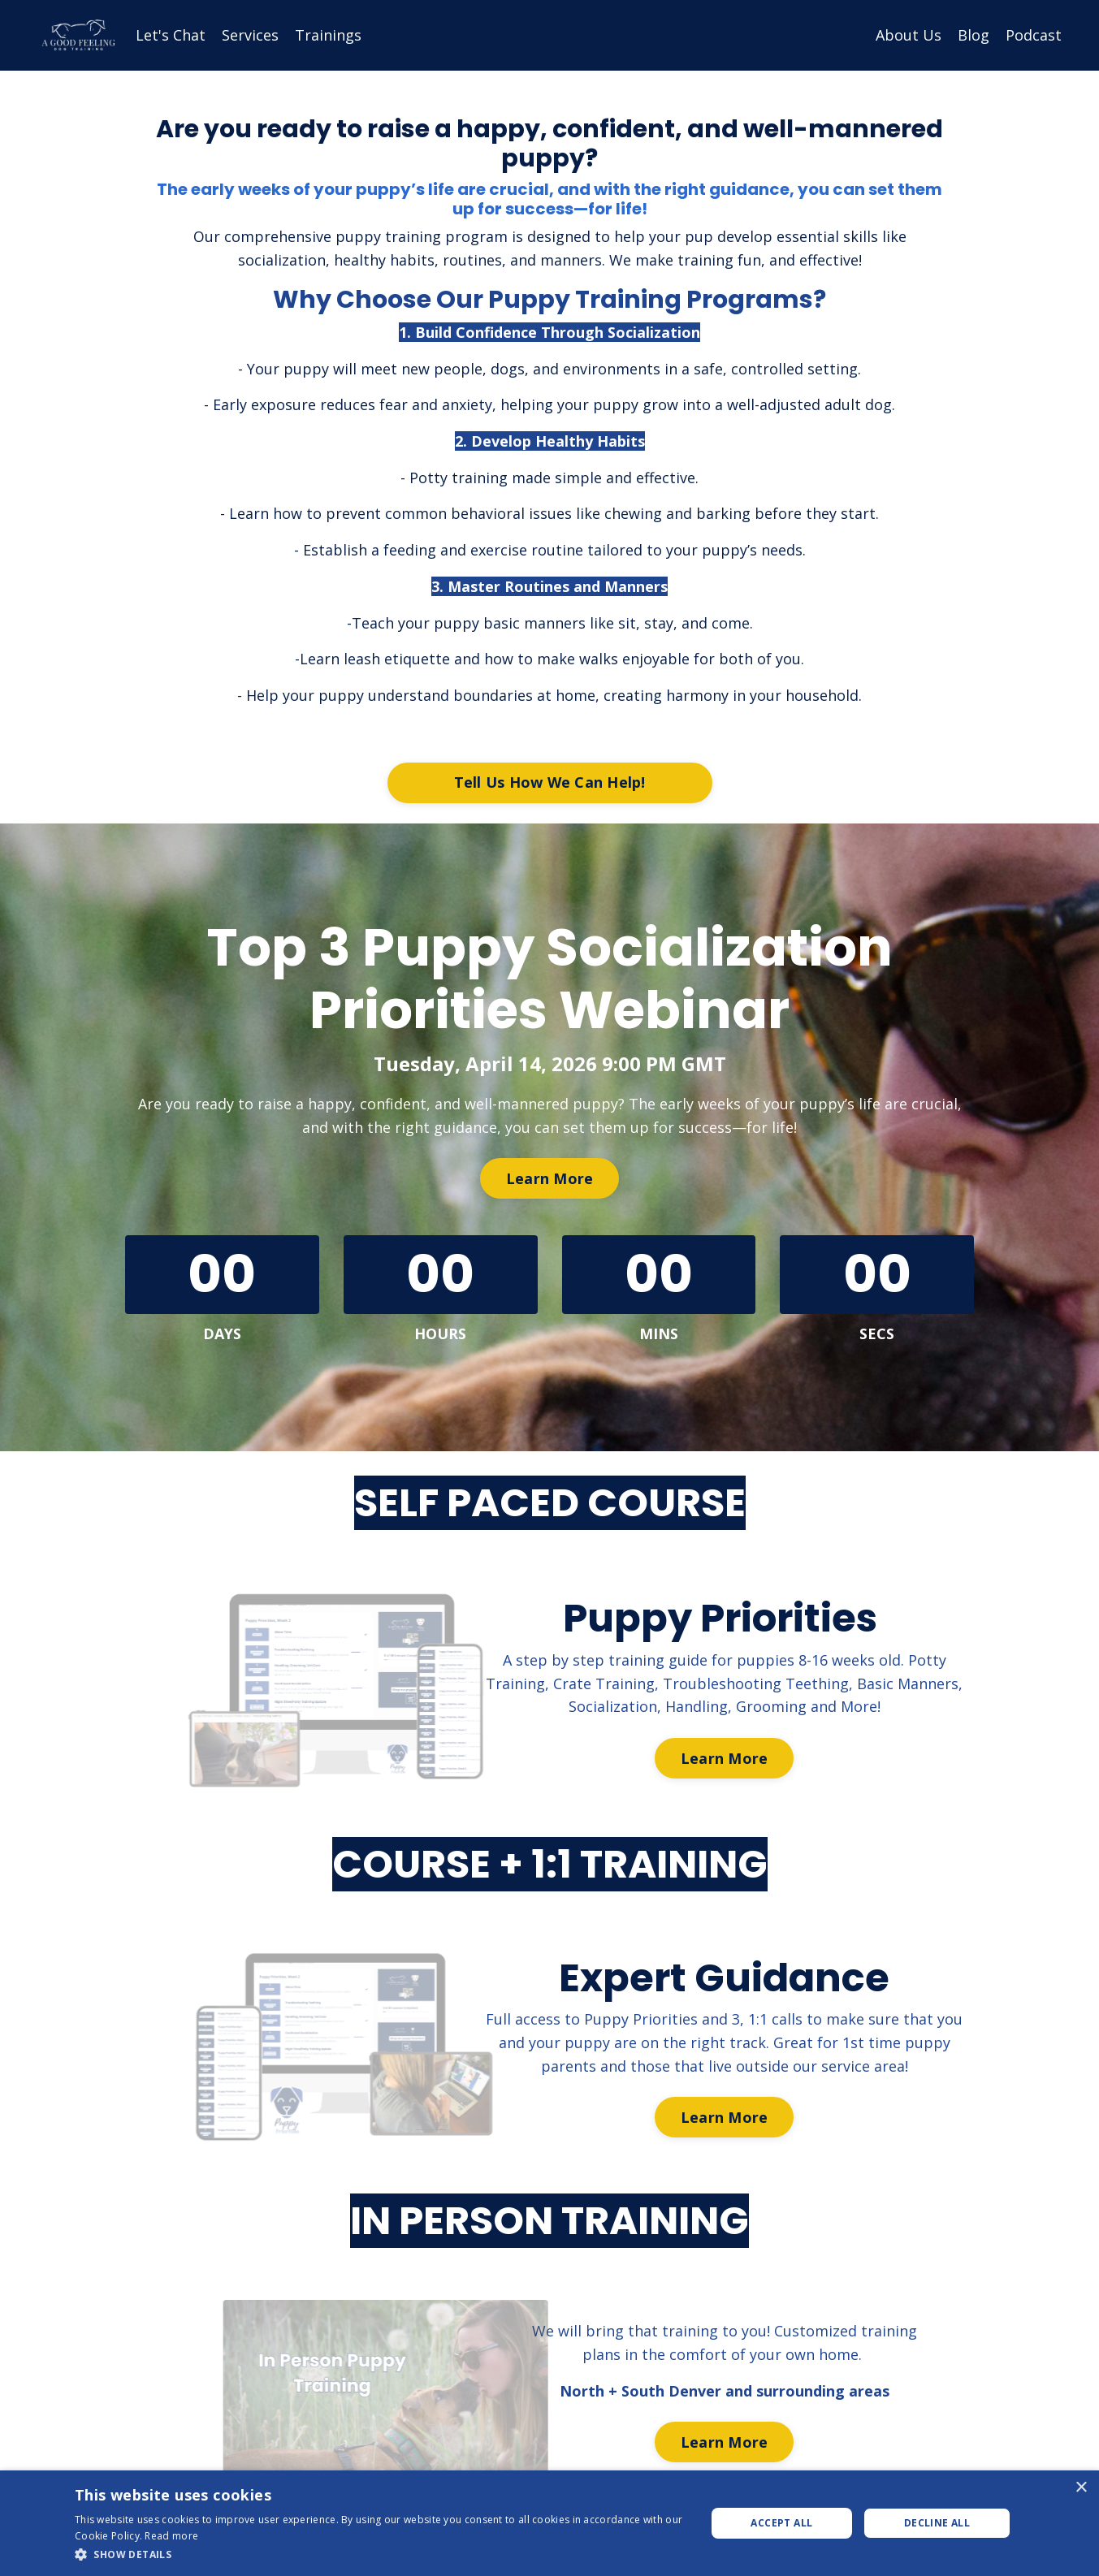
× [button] (1081, 2488)
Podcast (1034, 35)
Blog (973, 35)
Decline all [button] (937, 2523)
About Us (908, 35)
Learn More (550, 1181)
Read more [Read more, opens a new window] (171, 2536)
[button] (380, 2554)
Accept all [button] (781, 2523)
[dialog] (549, 2523)
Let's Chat (171, 35)
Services (250, 35)
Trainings (328, 35)
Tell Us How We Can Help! (550, 784)
